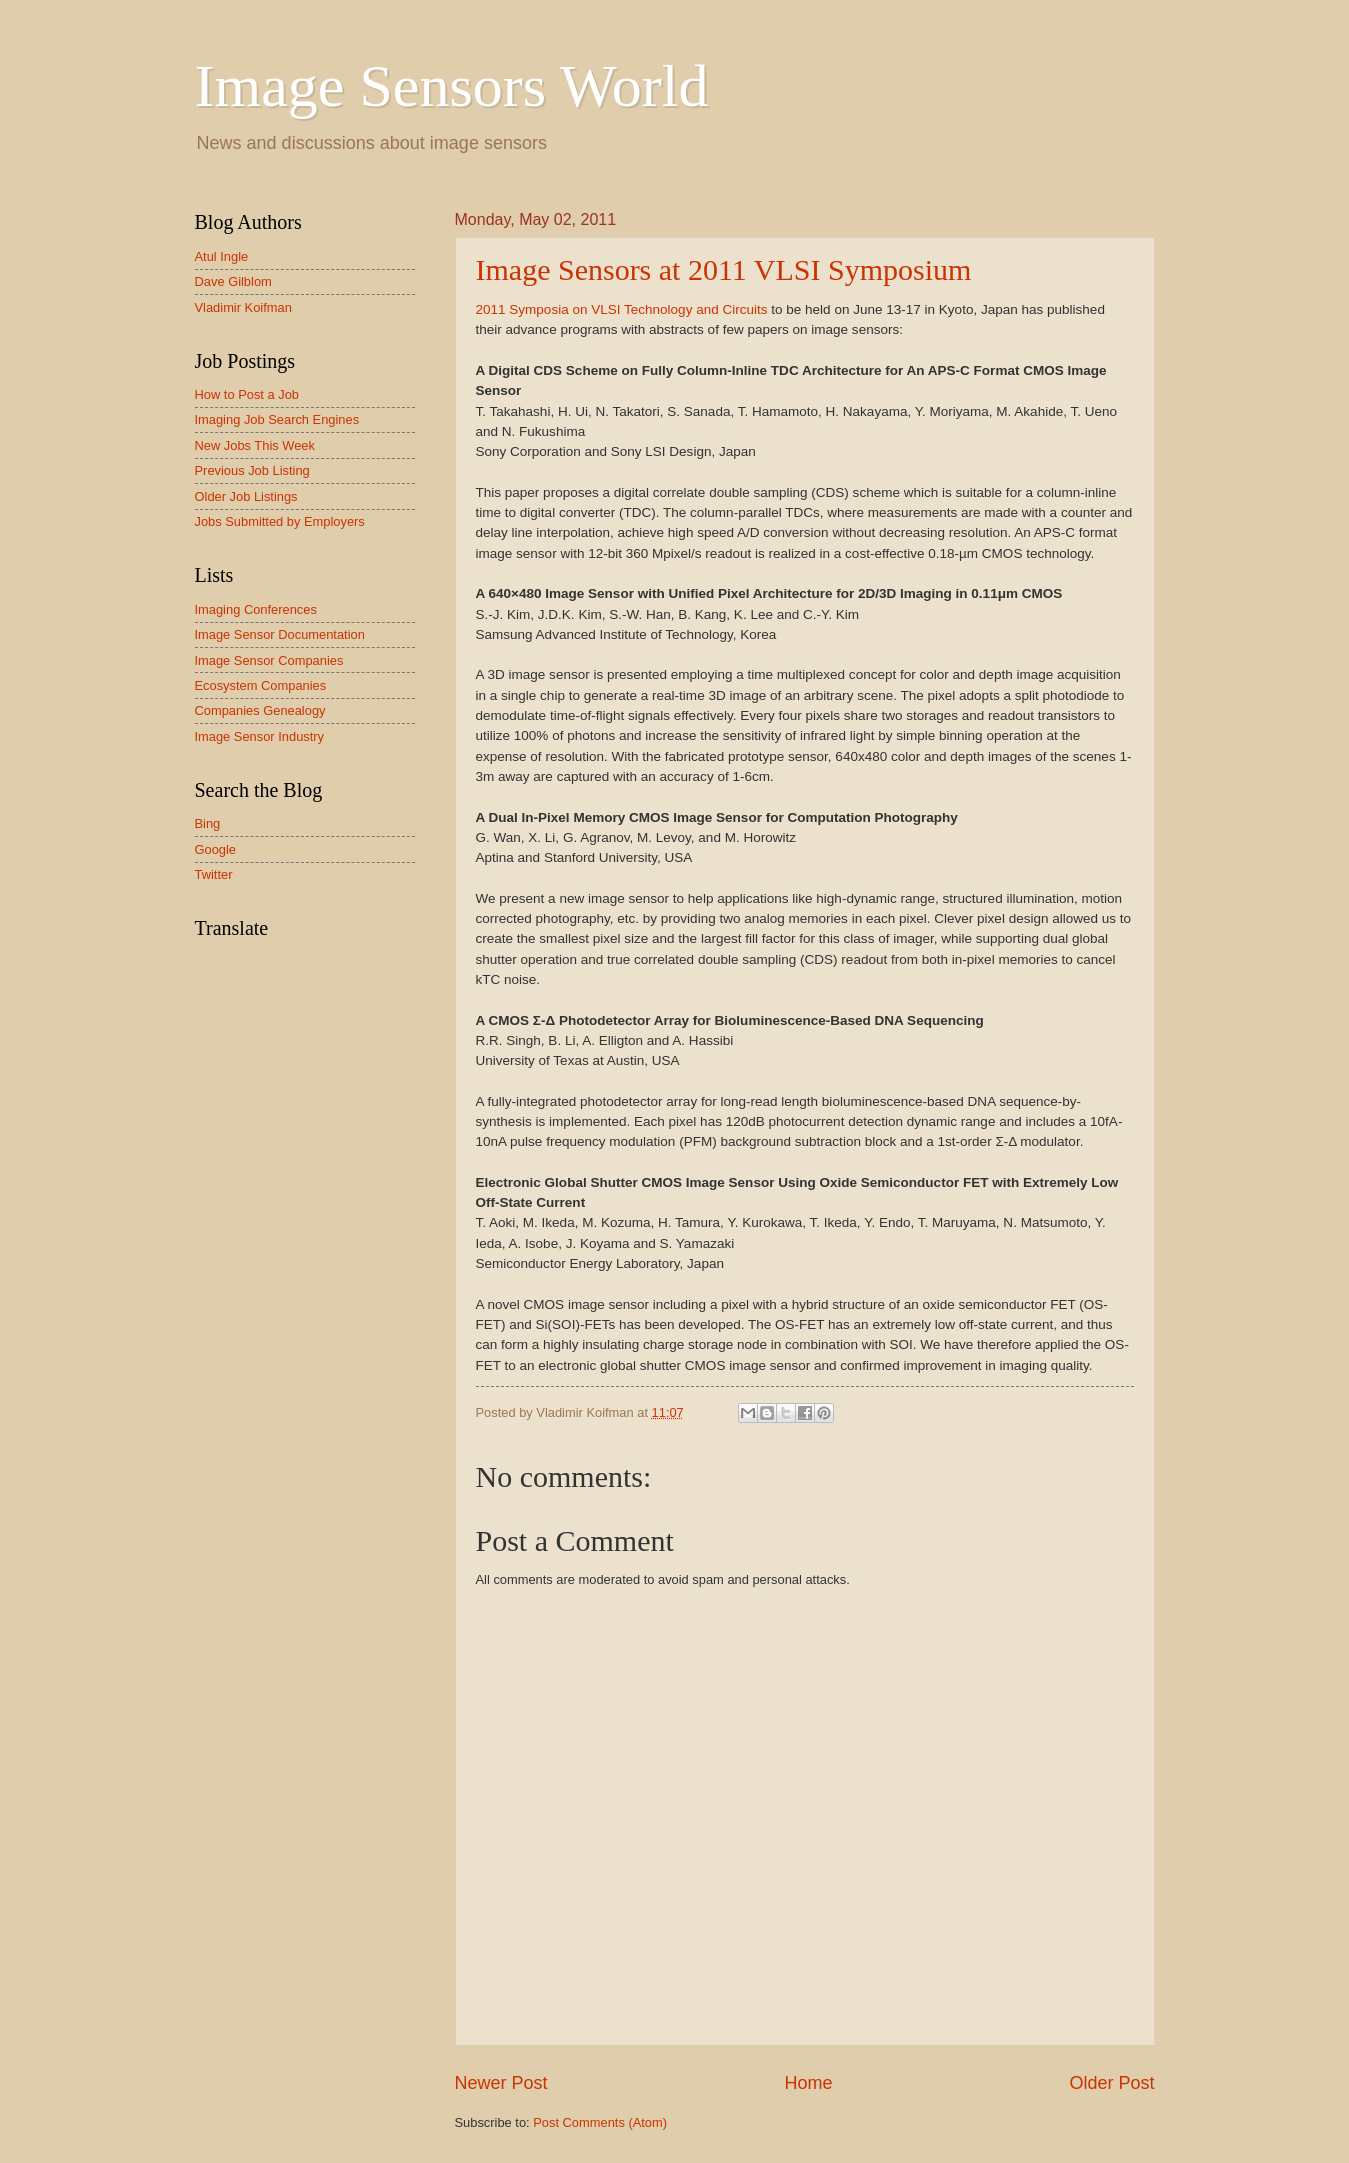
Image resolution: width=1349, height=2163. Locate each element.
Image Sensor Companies (269, 660)
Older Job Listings (246, 496)
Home (808, 2083)
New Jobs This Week (255, 445)
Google (216, 849)
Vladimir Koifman (243, 307)
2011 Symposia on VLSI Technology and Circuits (622, 309)
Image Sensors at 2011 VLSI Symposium (724, 269)
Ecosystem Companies (261, 685)
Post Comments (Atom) (600, 2122)
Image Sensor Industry (260, 736)
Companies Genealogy (260, 710)
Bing (208, 823)
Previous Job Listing (252, 470)
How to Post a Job (247, 394)
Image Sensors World (452, 86)
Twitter (214, 874)
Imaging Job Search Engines (277, 419)
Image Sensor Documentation (280, 634)
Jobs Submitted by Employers (280, 521)
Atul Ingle (222, 256)
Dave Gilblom (233, 281)
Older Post (1111, 2083)
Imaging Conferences (256, 609)
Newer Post (501, 2083)
